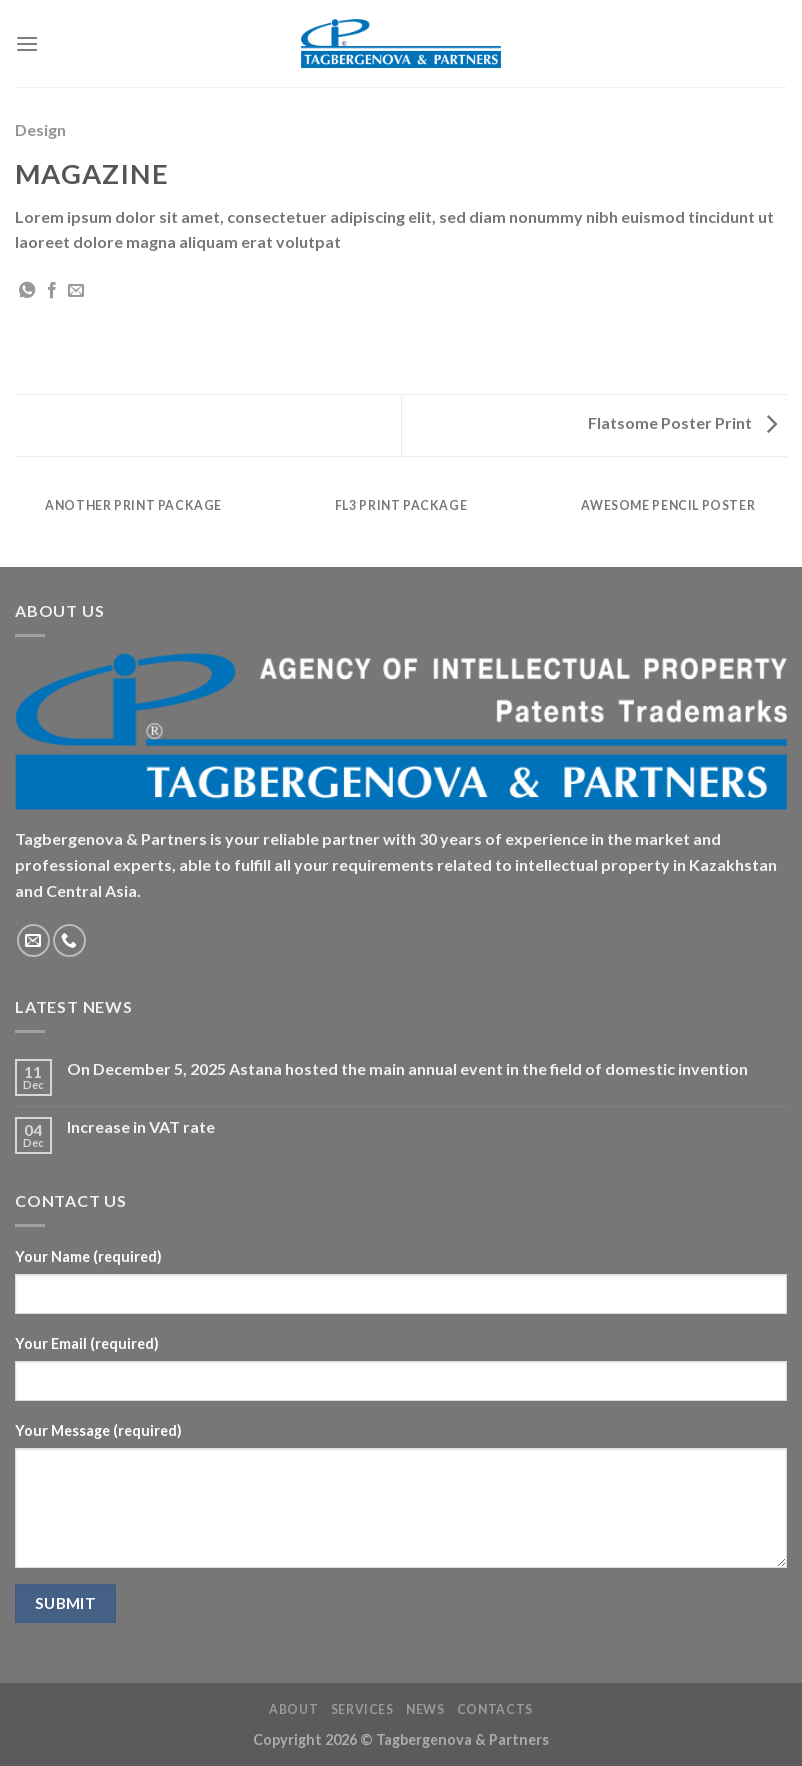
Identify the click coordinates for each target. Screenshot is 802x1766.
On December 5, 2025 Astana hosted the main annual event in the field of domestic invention (407, 1068)
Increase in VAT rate (141, 1126)
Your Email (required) (87, 1343)
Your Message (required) (98, 1430)
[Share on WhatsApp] (27, 291)
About (293, 1709)
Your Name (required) (88, 1256)
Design (40, 129)
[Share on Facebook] (52, 291)
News (425, 1709)
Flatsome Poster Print (682, 422)
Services (362, 1709)
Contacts (495, 1709)
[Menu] (27, 43)
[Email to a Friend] (76, 291)
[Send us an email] (33, 940)
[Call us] (69, 940)
